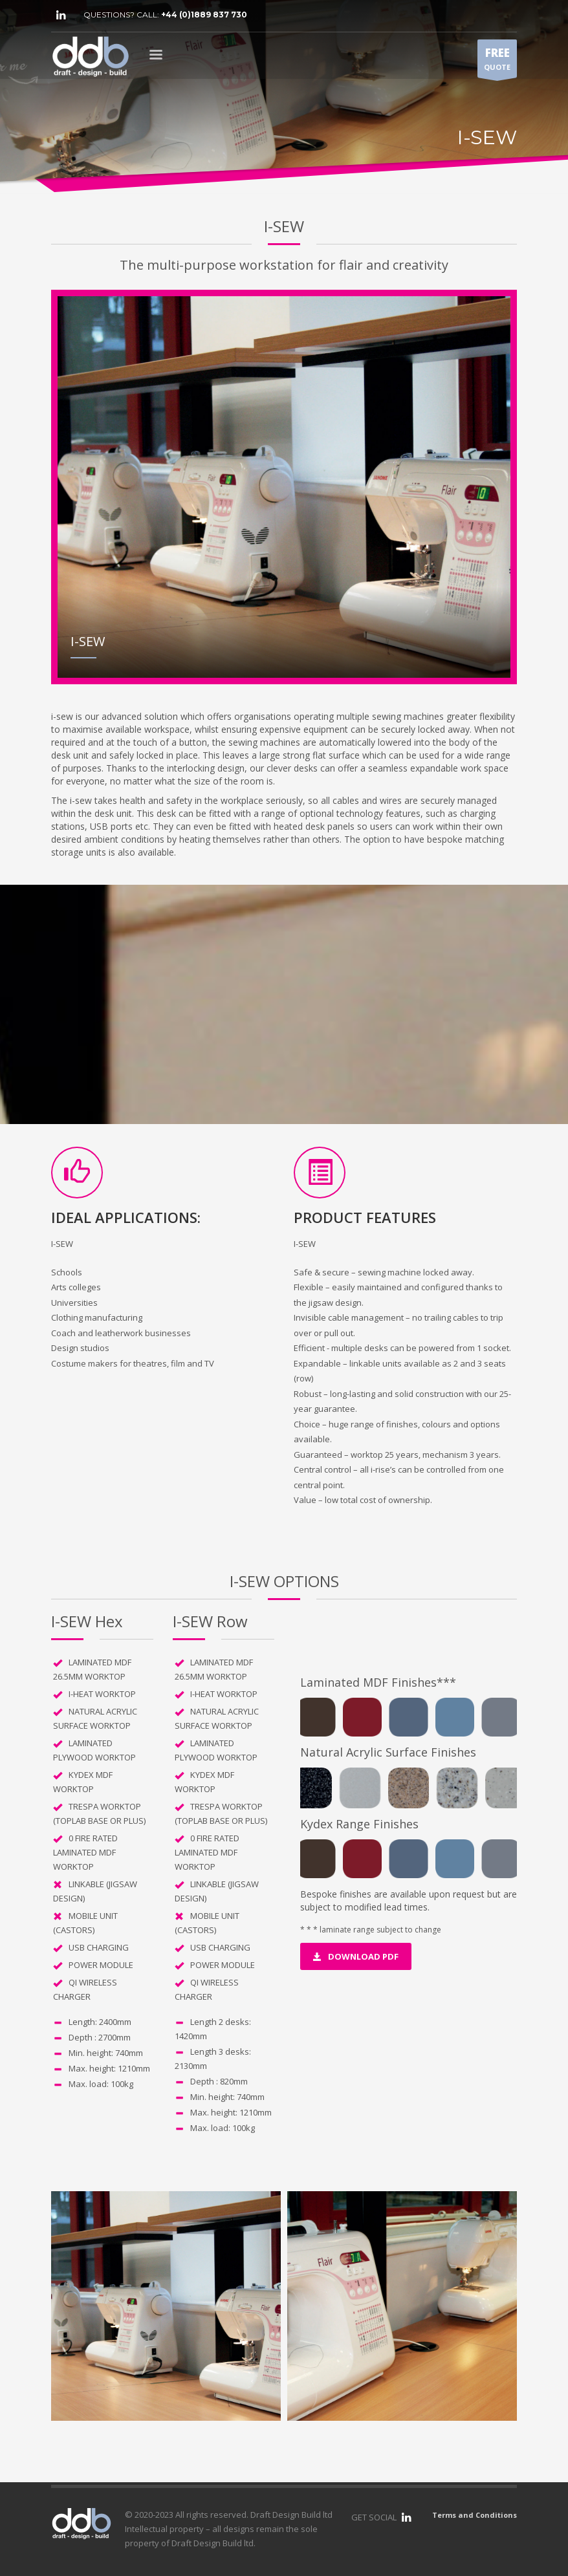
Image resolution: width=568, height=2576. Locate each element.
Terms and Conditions (474, 2515)
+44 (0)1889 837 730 (204, 14)
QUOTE (497, 61)
